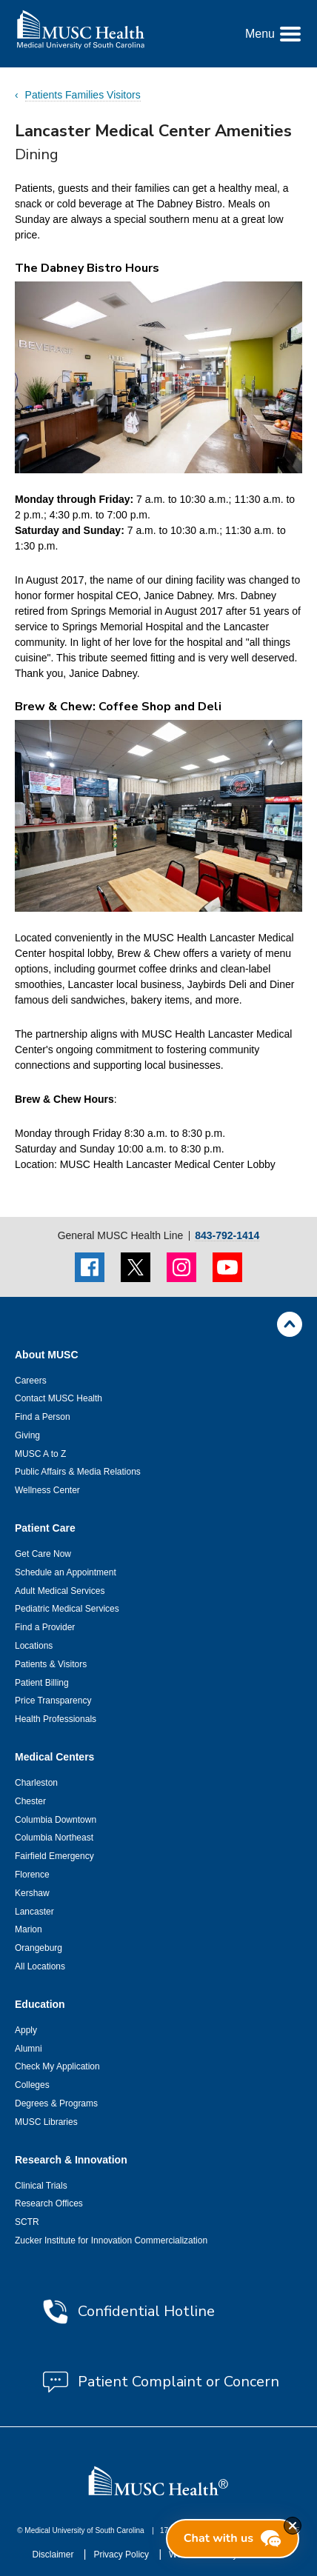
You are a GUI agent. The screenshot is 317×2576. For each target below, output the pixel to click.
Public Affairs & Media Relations (78, 1471)
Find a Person (42, 1417)
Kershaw (32, 1893)
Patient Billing (42, 1683)
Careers (31, 1380)
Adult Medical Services (59, 1591)
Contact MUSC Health (58, 1398)
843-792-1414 (227, 1235)
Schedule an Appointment (65, 1572)
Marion (28, 1929)
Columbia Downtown (55, 1820)
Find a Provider (45, 1627)
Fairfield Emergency (54, 1856)
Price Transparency (53, 1700)
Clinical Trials (41, 2185)
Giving (27, 1435)
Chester (30, 1801)
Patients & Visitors (51, 1664)
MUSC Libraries (46, 2122)
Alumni (28, 2048)
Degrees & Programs (56, 2103)
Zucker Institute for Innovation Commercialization (111, 2240)
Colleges (32, 2085)
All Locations (40, 1966)
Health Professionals (55, 1719)
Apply (26, 2030)
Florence (32, 1874)
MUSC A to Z (40, 1454)
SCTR (27, 2222)
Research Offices (49, 2203)
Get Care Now (43, 1554)
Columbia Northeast (54, 1837)
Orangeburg (38, 1948)
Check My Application (57, 2066)
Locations (34, 1646)
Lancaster (34, 1911)
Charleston (36, 1783)
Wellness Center (47, 1490)
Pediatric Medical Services (67, 1609)
